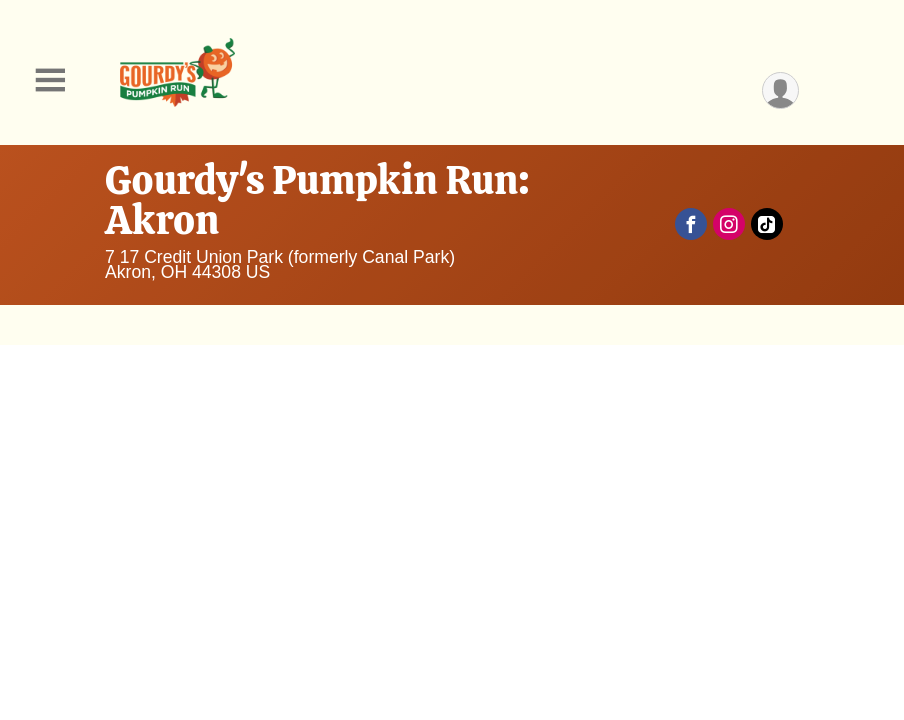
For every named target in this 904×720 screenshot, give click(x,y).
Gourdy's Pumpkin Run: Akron (317, 200)
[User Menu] (780, 90)
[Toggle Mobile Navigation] (50, 80)
